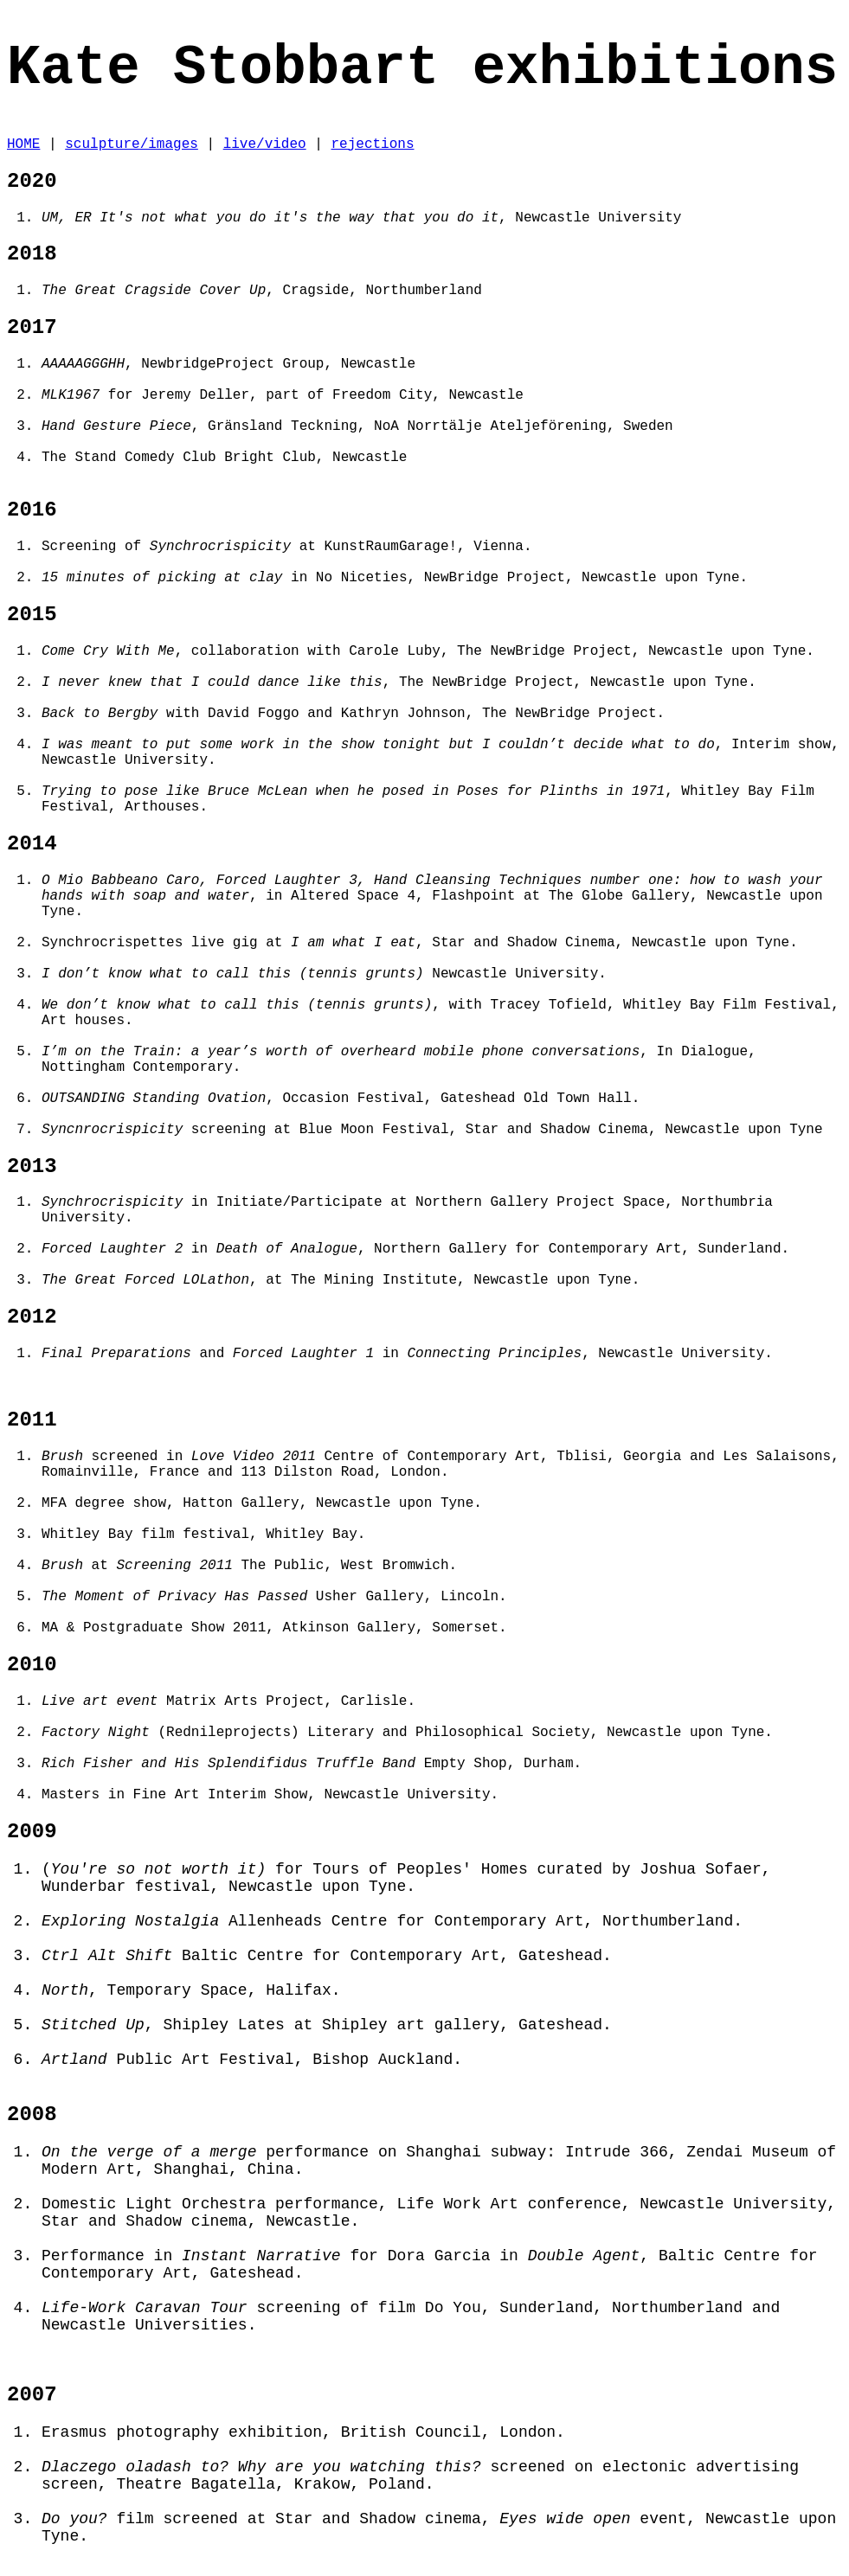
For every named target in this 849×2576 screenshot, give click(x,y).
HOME (23, 144)
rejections (372, 144)
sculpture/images (131, 144)
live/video (264, 144)
